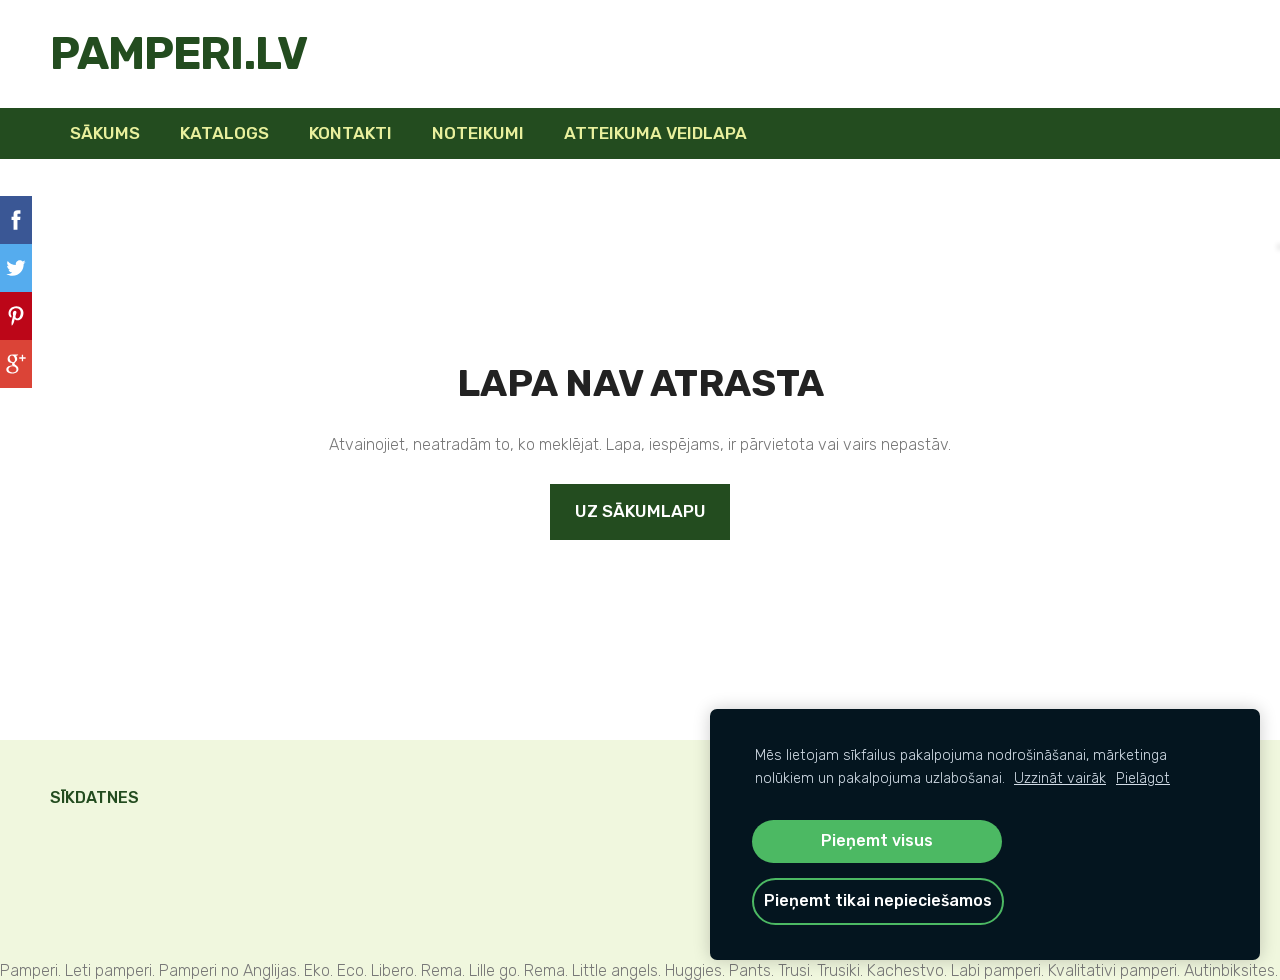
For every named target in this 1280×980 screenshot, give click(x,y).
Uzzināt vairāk (1060, 778)
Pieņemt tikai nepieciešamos (878, 900)
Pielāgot (1143, 778)
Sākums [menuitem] (105, 133)
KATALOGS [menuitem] (224, 133)
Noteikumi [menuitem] (478, 133)
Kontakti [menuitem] (350, 133)
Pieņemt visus (877, 840)
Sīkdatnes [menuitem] (94, 797)
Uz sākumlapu (640, 511)
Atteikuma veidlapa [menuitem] (655, 133)
